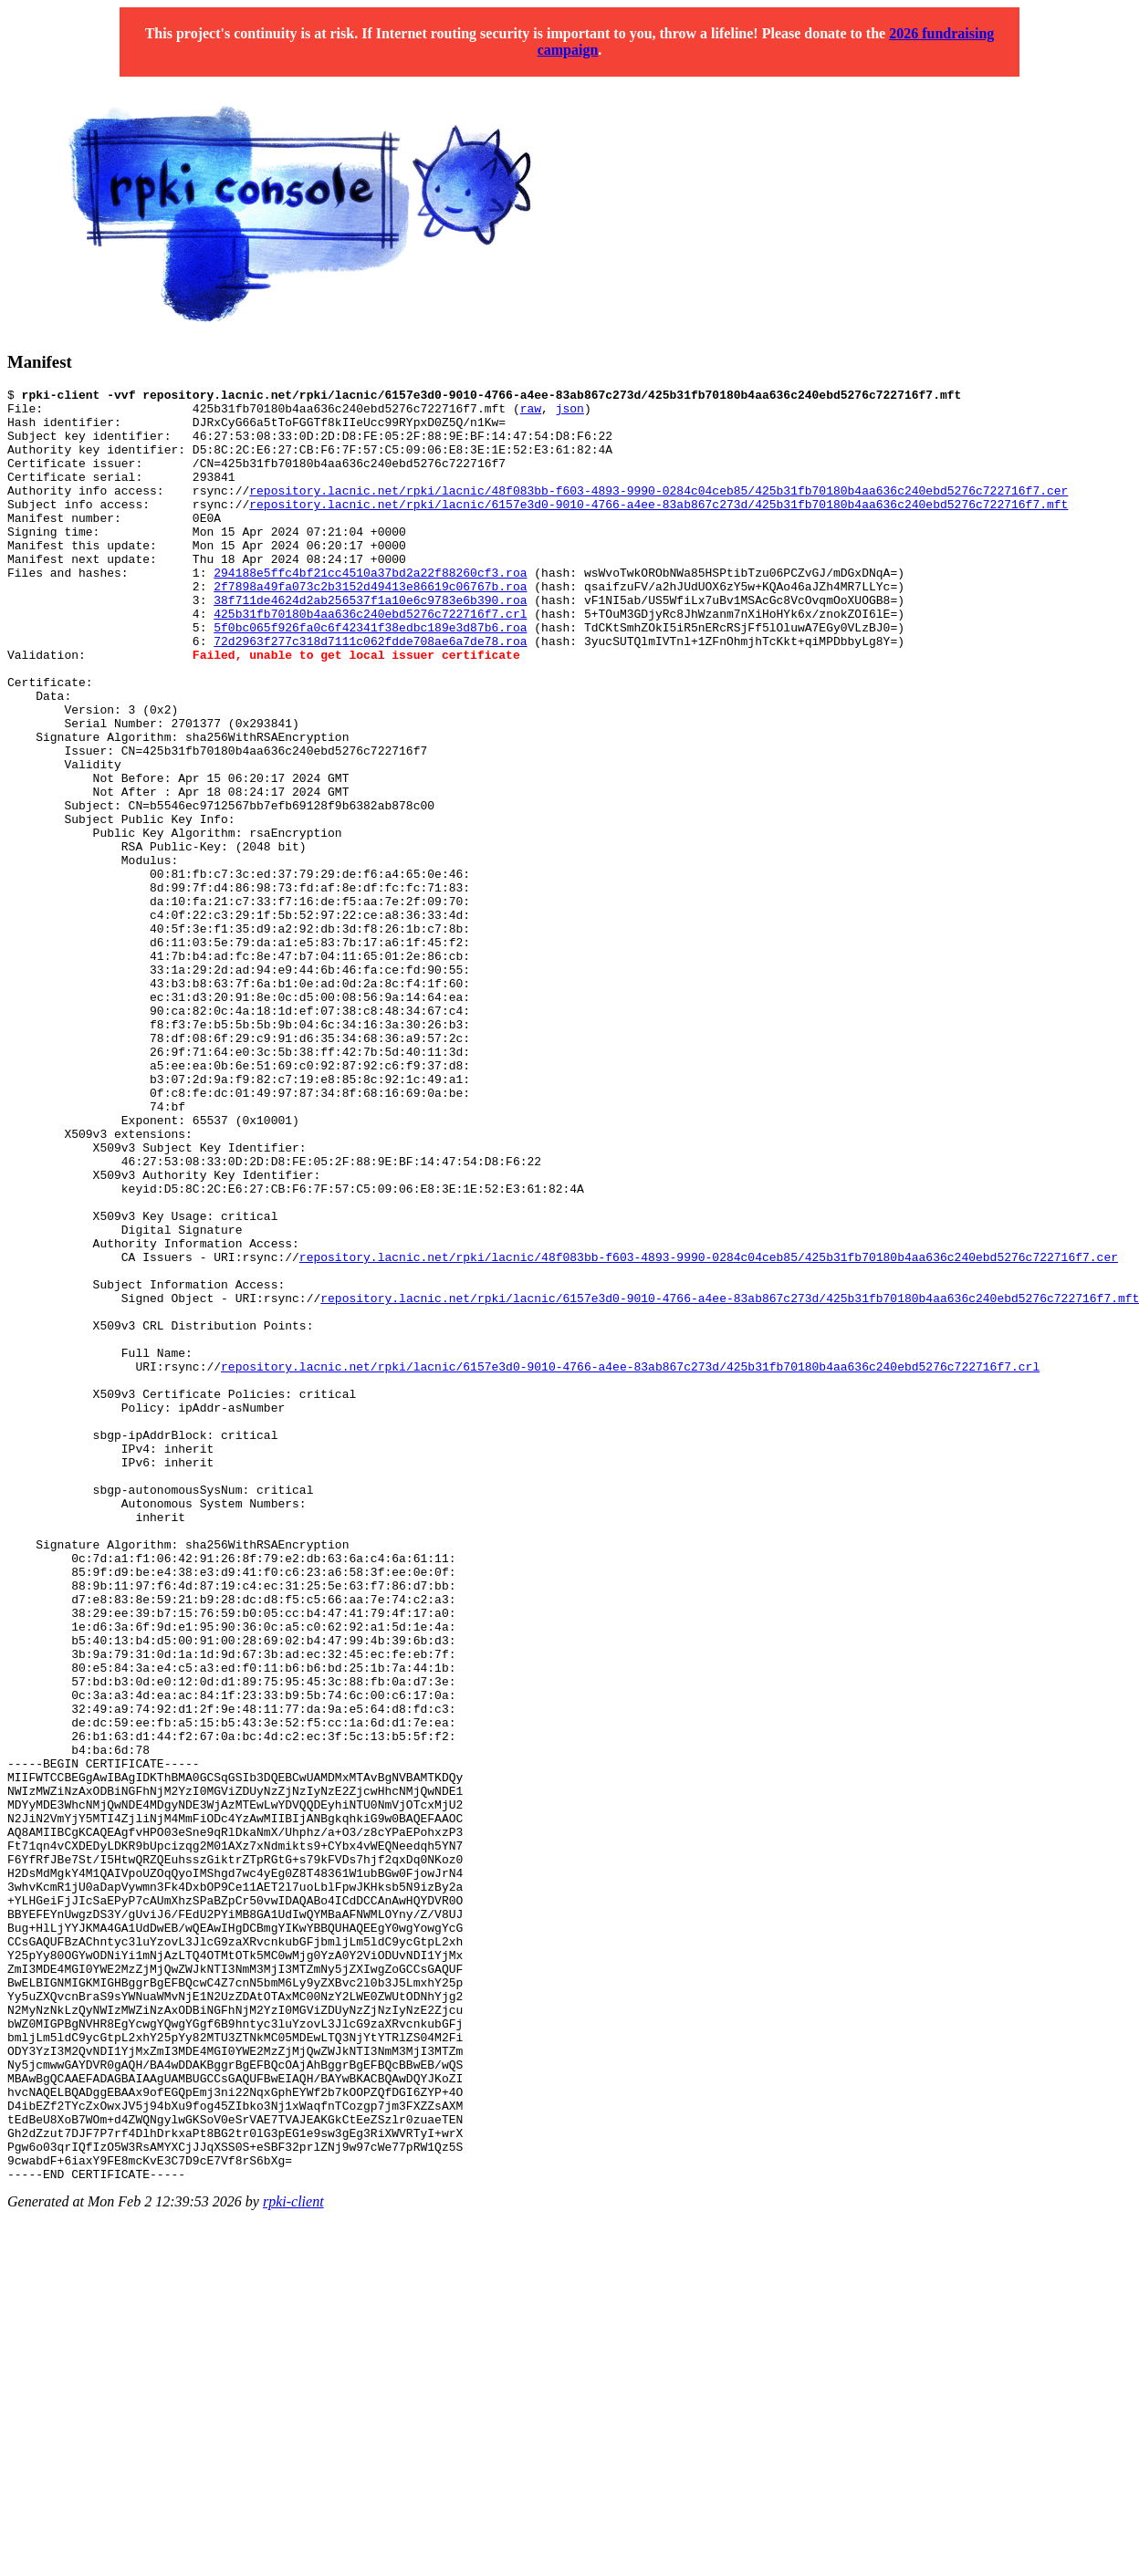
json (570, 413)
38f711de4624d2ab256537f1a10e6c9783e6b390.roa (370, 643)
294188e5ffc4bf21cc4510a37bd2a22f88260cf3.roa (370, 610)
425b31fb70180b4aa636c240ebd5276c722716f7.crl (370, 660)
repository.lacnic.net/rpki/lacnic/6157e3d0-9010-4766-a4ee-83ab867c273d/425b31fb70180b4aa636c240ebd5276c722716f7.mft (658, 528)
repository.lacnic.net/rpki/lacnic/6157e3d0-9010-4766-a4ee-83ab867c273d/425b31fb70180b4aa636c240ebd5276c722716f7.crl (630, 1563)
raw (530, 413)
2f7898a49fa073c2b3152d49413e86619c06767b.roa (370, 627)
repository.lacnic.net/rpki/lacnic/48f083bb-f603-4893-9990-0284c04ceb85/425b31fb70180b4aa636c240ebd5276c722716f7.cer (658, 512)
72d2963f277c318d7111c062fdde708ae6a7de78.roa (370, 692)
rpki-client (293, 2560)
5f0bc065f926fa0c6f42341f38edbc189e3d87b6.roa (370, 676)
